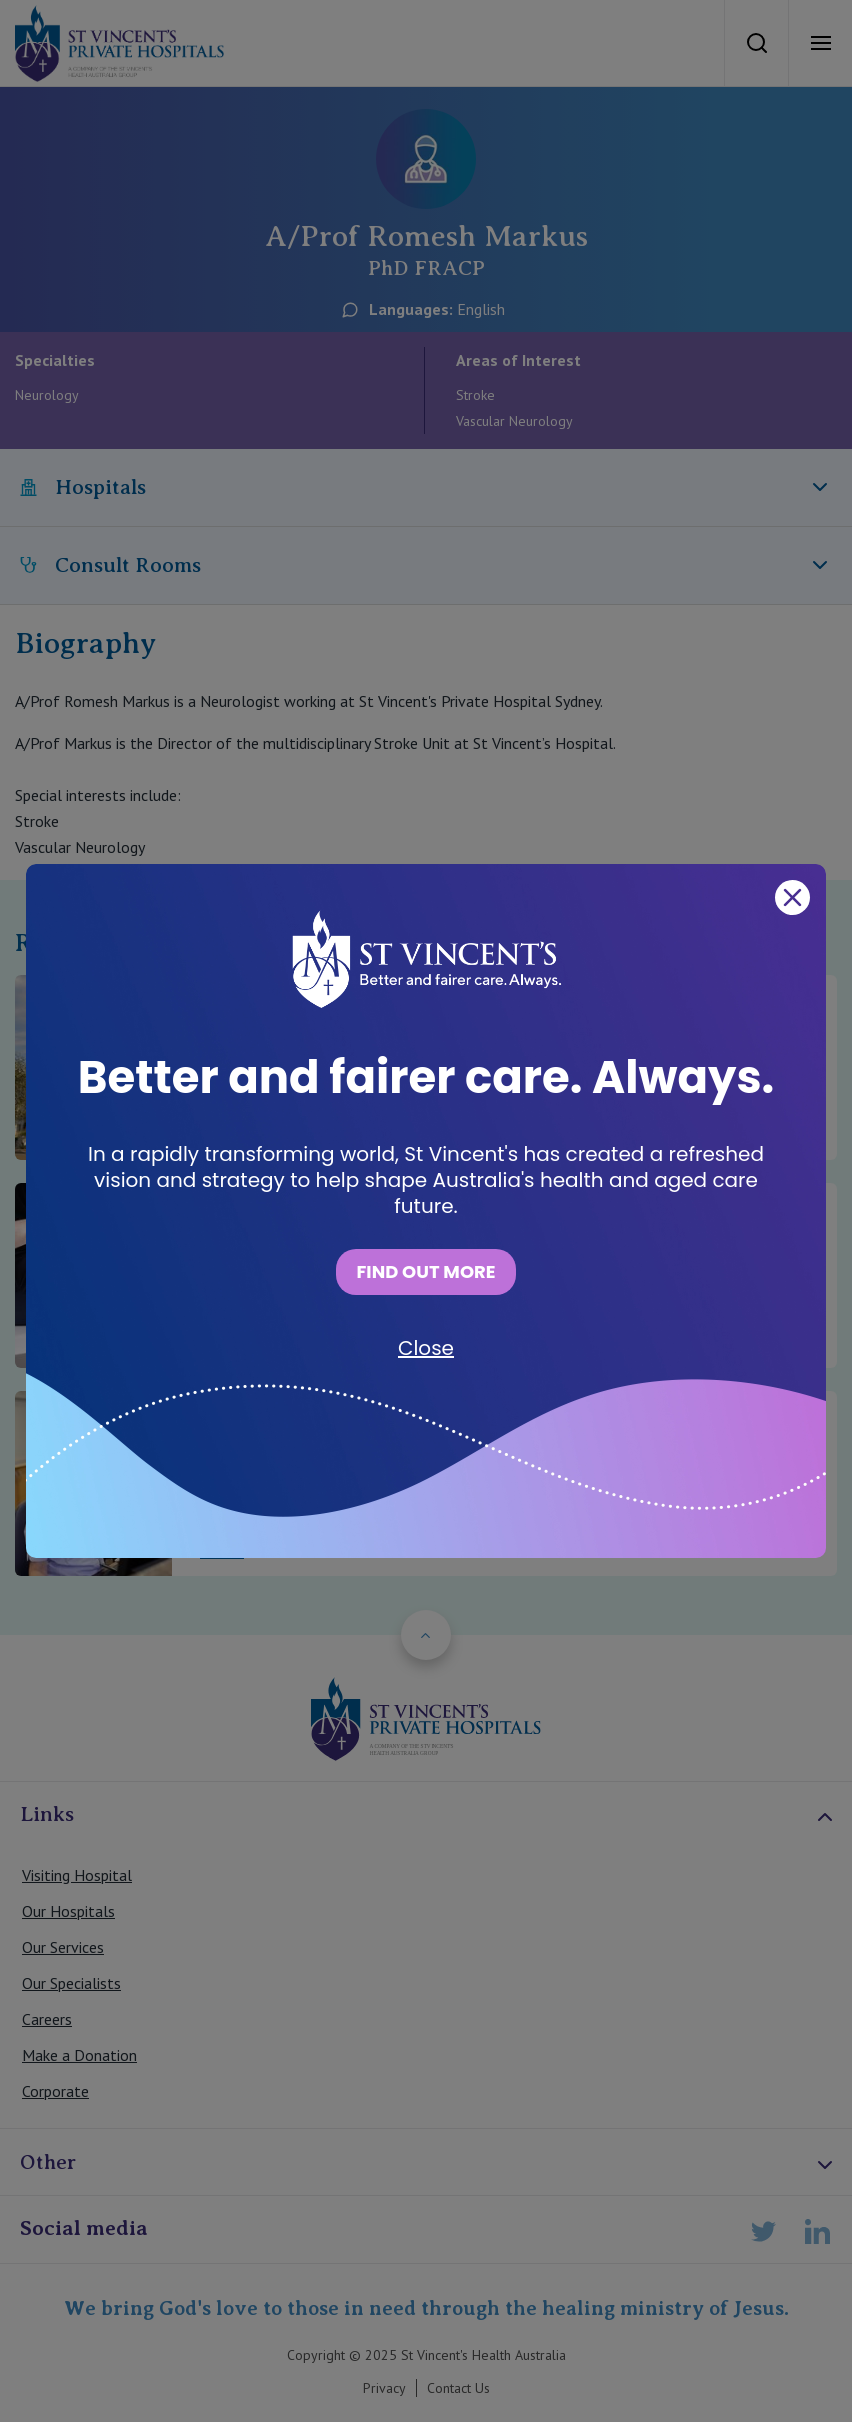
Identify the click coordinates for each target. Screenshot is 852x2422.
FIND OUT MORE (425, 1271)
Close (426, 1348)
